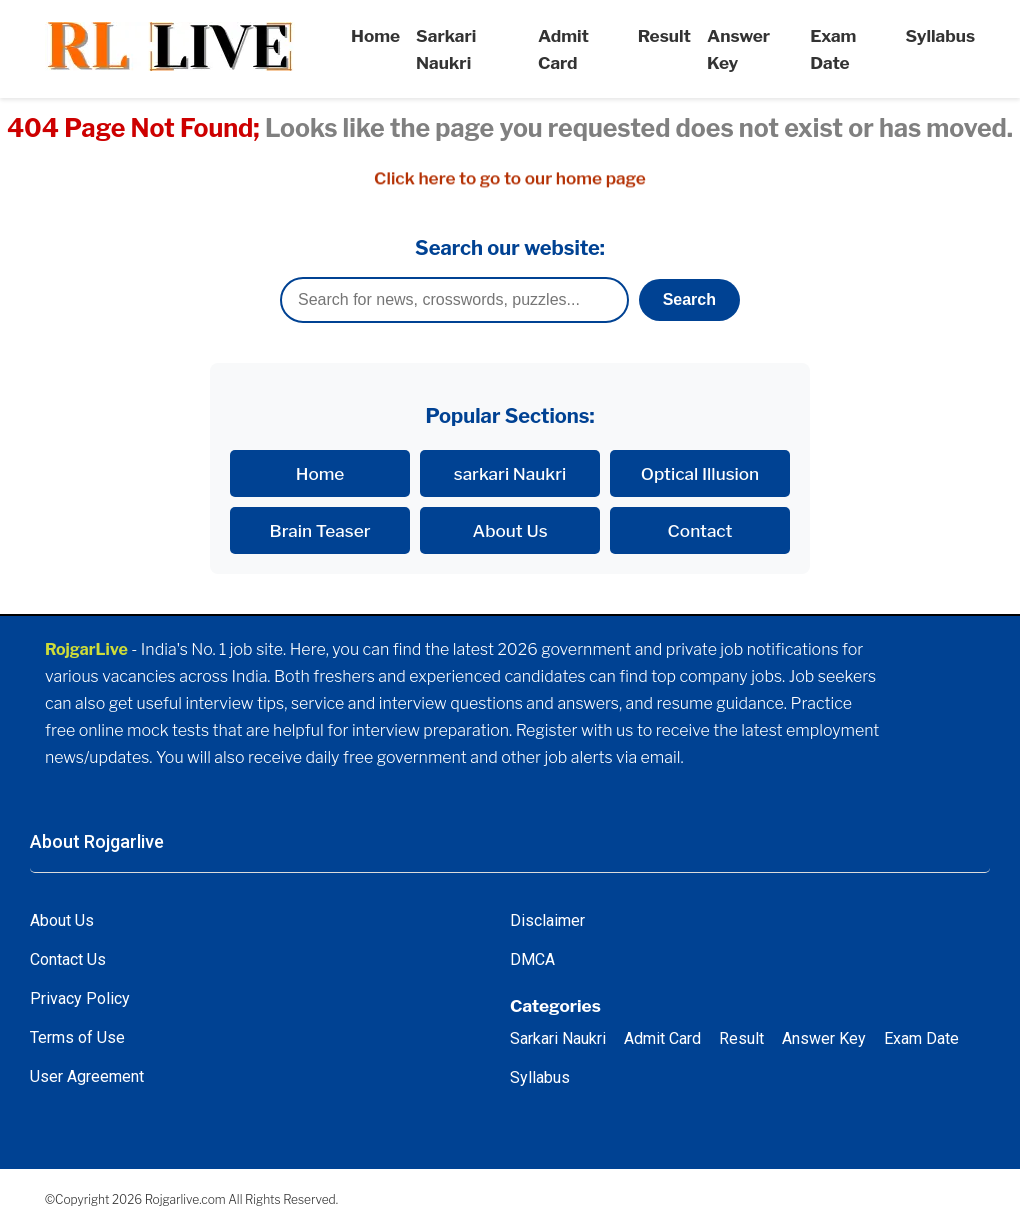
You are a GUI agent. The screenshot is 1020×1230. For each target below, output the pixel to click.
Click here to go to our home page (510, 178)
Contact (700, 530)
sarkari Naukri (510, 473)
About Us (509, 530)
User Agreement (87, 1076)
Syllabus (940, 35)
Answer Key (824, 1038)
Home (375, 35)
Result (664, 35)
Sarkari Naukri (558, 1038)
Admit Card (662, 1038)
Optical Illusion (700, 473)
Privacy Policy (80, 998)
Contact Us (68, 959)
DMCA (532, 959)
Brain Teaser (320, 530)
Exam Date (921, 1038)
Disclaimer (547, 920)
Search (689, 299)
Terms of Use (77, 1037)
